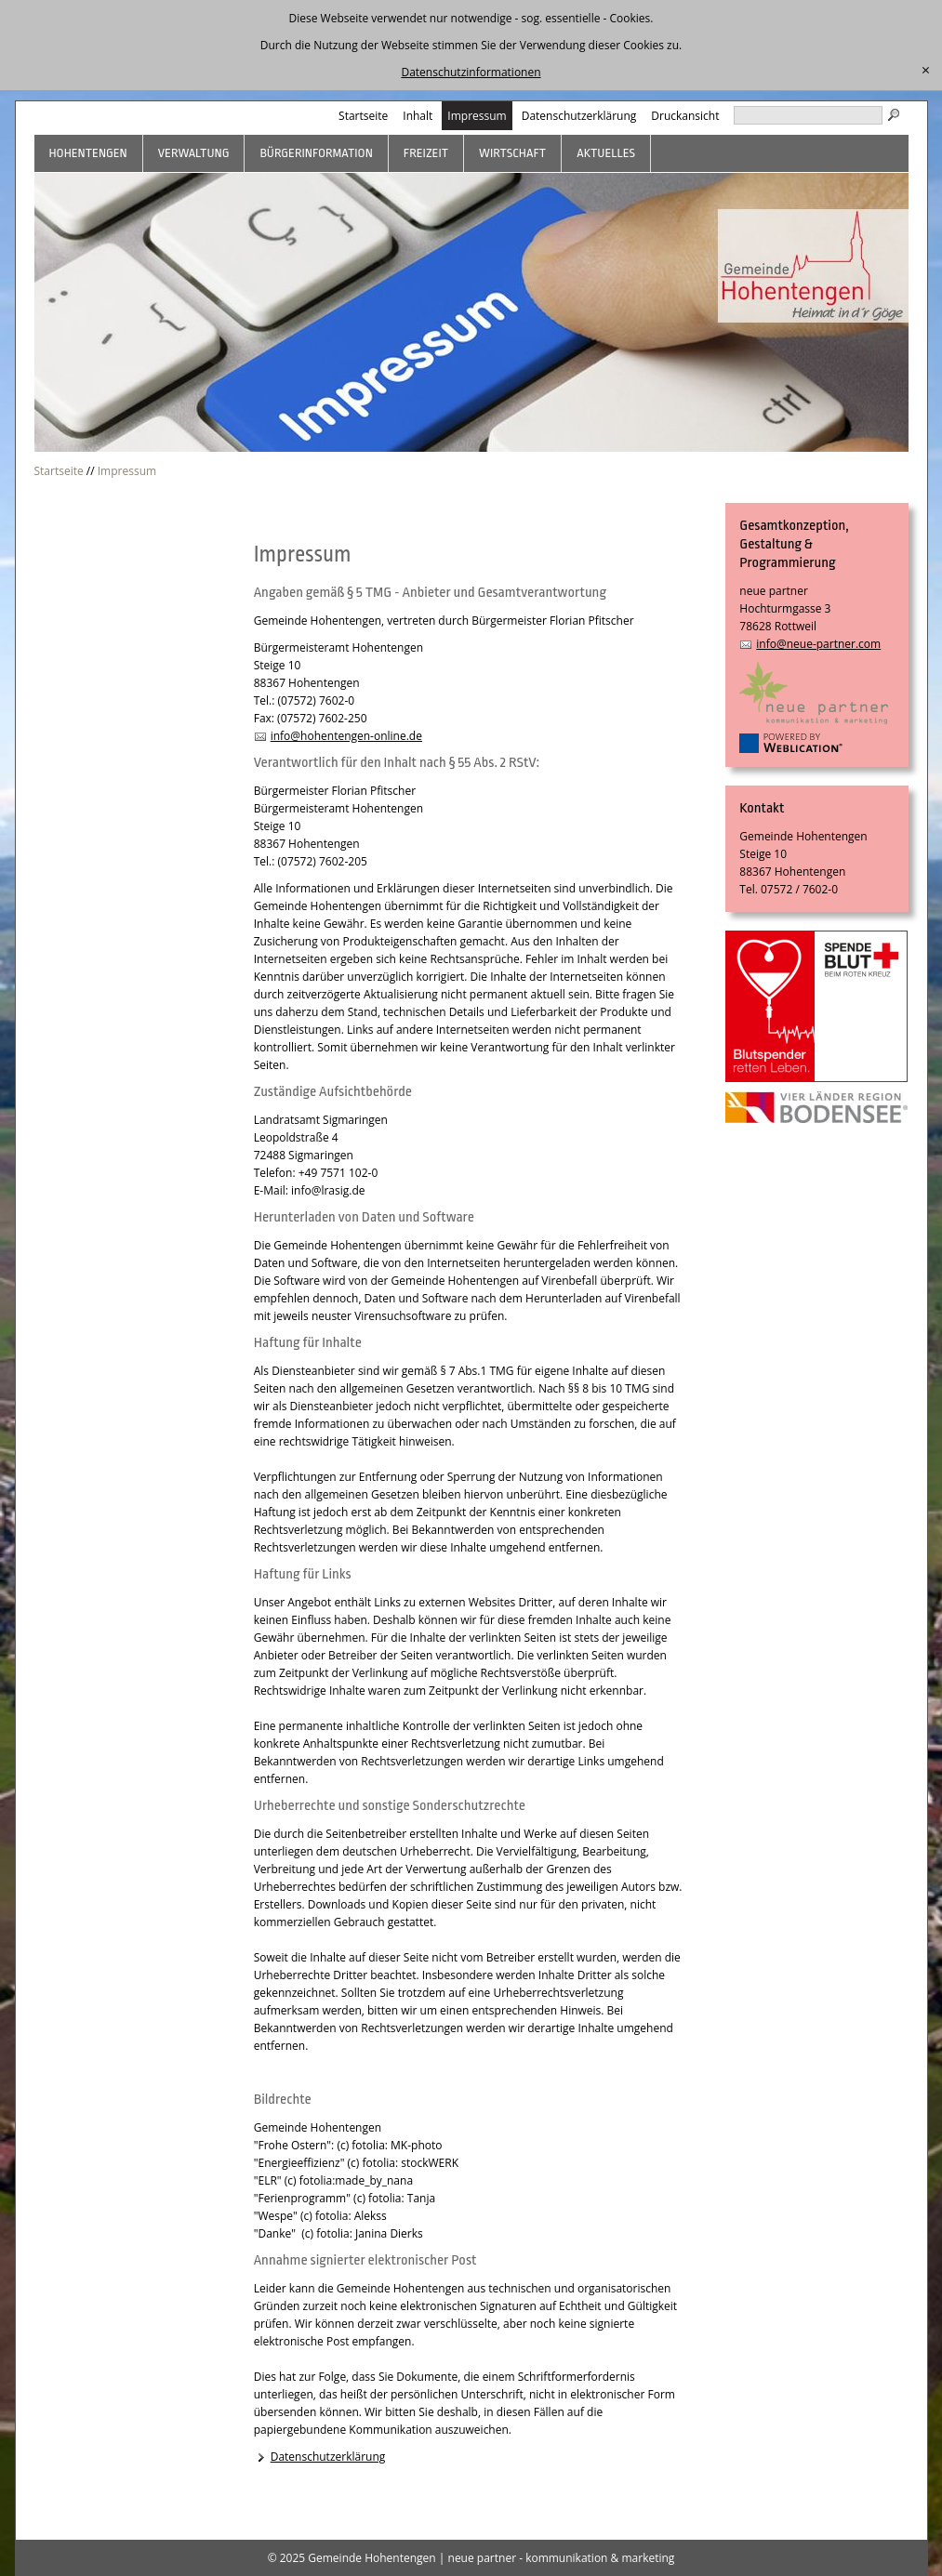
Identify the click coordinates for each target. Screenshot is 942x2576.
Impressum (476, 116)
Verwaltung (194, 153)
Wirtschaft (512, 153)
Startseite (363, 116)
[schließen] (926, 70)
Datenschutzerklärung (579, 116)
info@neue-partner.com (818, 644)
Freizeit (426, 153)
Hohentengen (88, 153)
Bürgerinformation (315, 153)
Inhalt (417, 116)
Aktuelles (606, 153)
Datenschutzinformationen (470, 72)
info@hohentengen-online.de (346, 736)
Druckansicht (685, 116)
